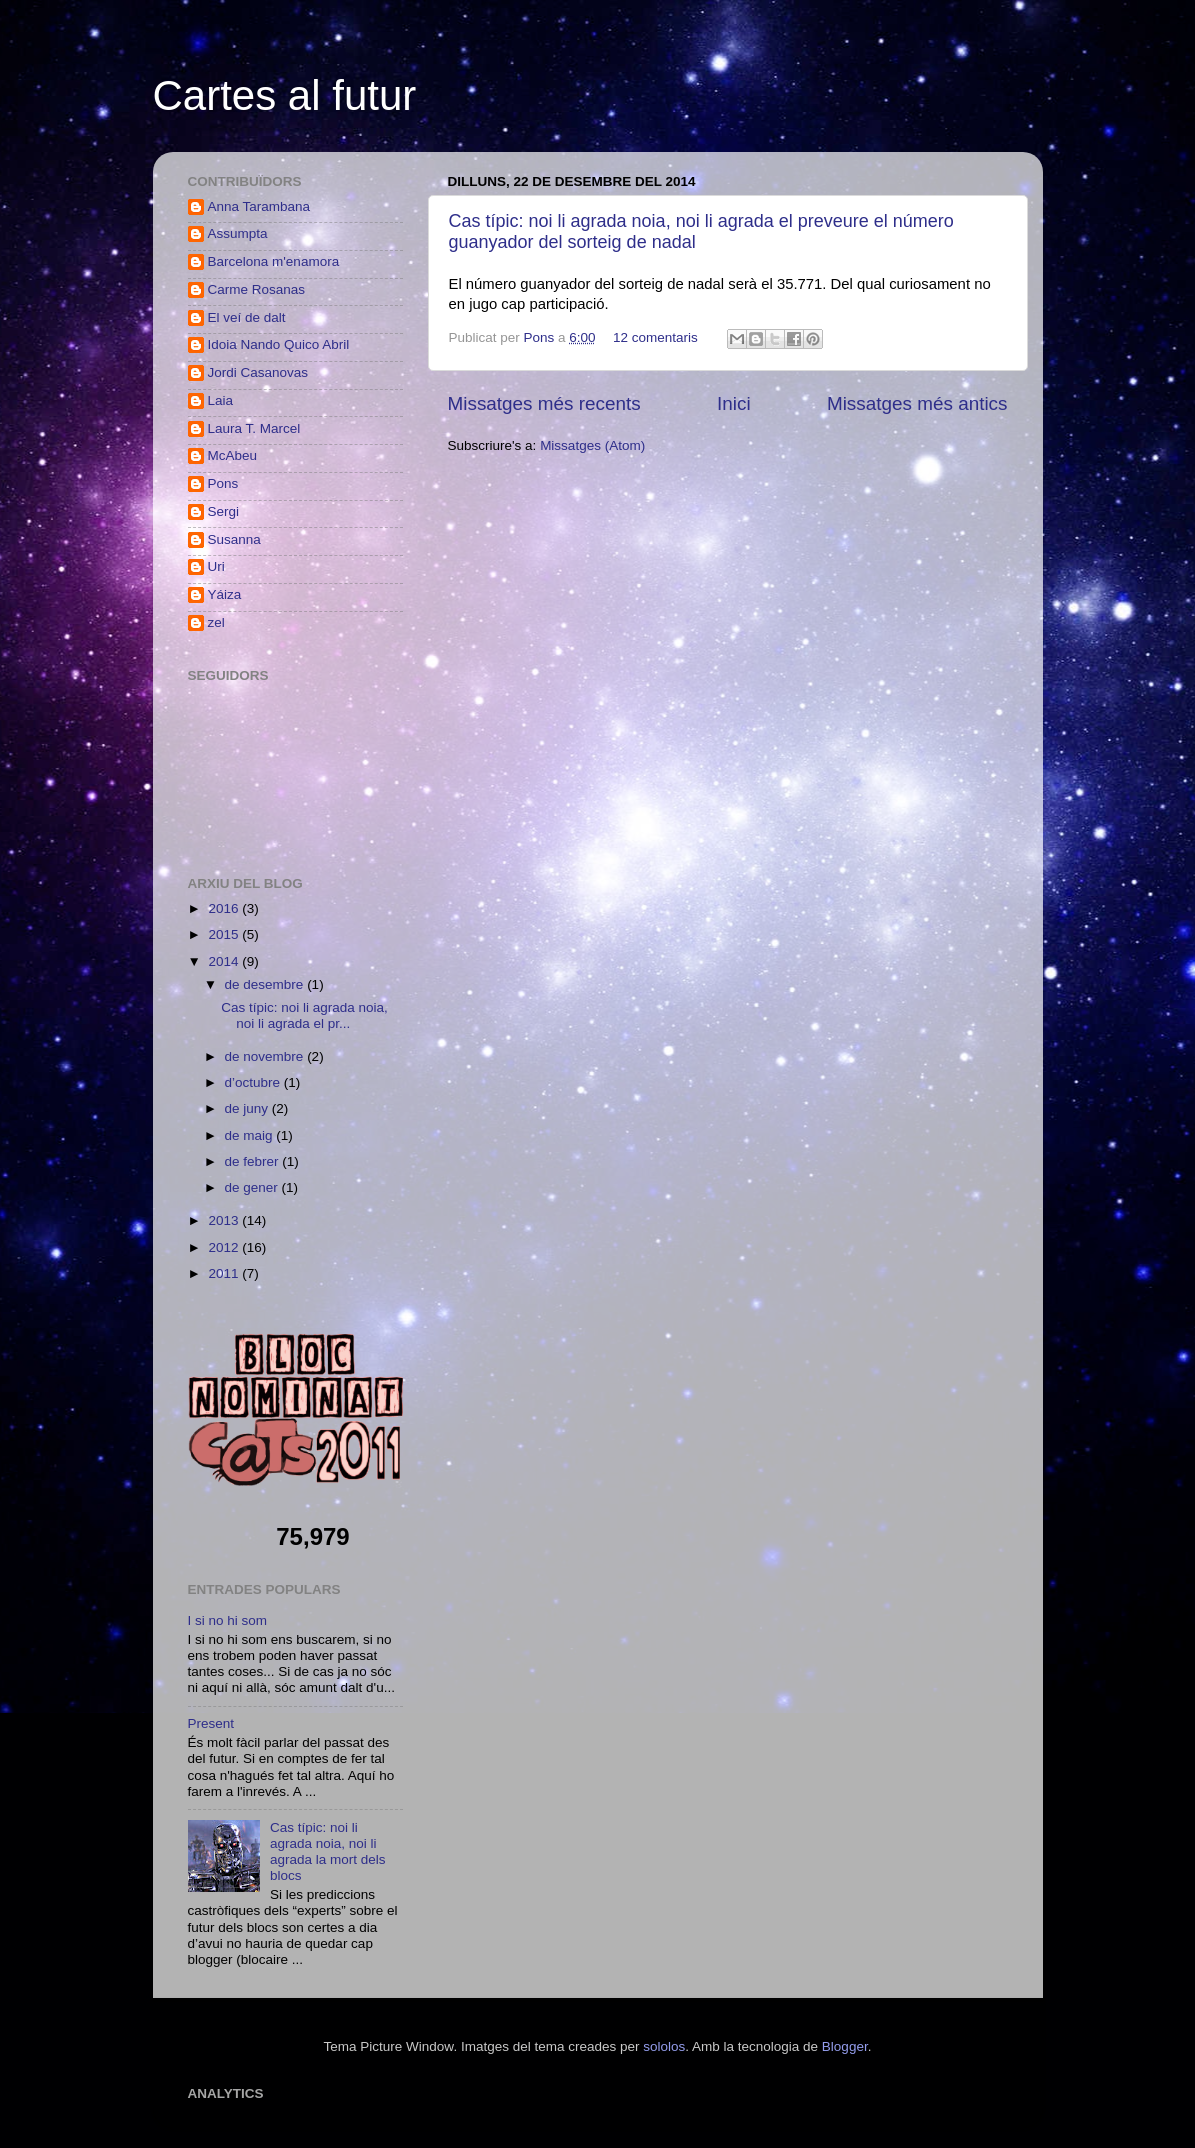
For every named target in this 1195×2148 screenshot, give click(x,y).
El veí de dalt (247, 317)
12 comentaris (655, 337)
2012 (225, 1247)
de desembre (266, 984)
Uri (216, 566)
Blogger (845, 2046)
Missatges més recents (544, 403)
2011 (225, 1273)
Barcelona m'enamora (274, 261)
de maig (251, 1135)
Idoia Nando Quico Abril (279, 344)
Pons (541, 337)
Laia (221, 400)
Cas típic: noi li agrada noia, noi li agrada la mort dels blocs (328, 1852)
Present (211, 1723)
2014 (225, 961)
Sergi (224, 511)
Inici (734, 403)
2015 (225, 934)
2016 (225, 908)
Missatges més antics (917, 403)
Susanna (234, 539)
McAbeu (233, 455)
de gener (253, 1187)
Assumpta (238, 233)
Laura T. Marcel (254, 428)
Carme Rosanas (257, 289)
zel (216, 622)
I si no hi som (228, 1620)
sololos (664, 2046)
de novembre (266, 1056)
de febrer (254, 1161)
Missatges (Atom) (592, 445)
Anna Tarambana (259, 206)
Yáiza (225, 594)
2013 (225, 1220)
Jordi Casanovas (258, 372)
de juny (248, 1108)
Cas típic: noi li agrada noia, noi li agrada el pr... (304, 1015)
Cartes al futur (285, 95)
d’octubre (254, 1082)
